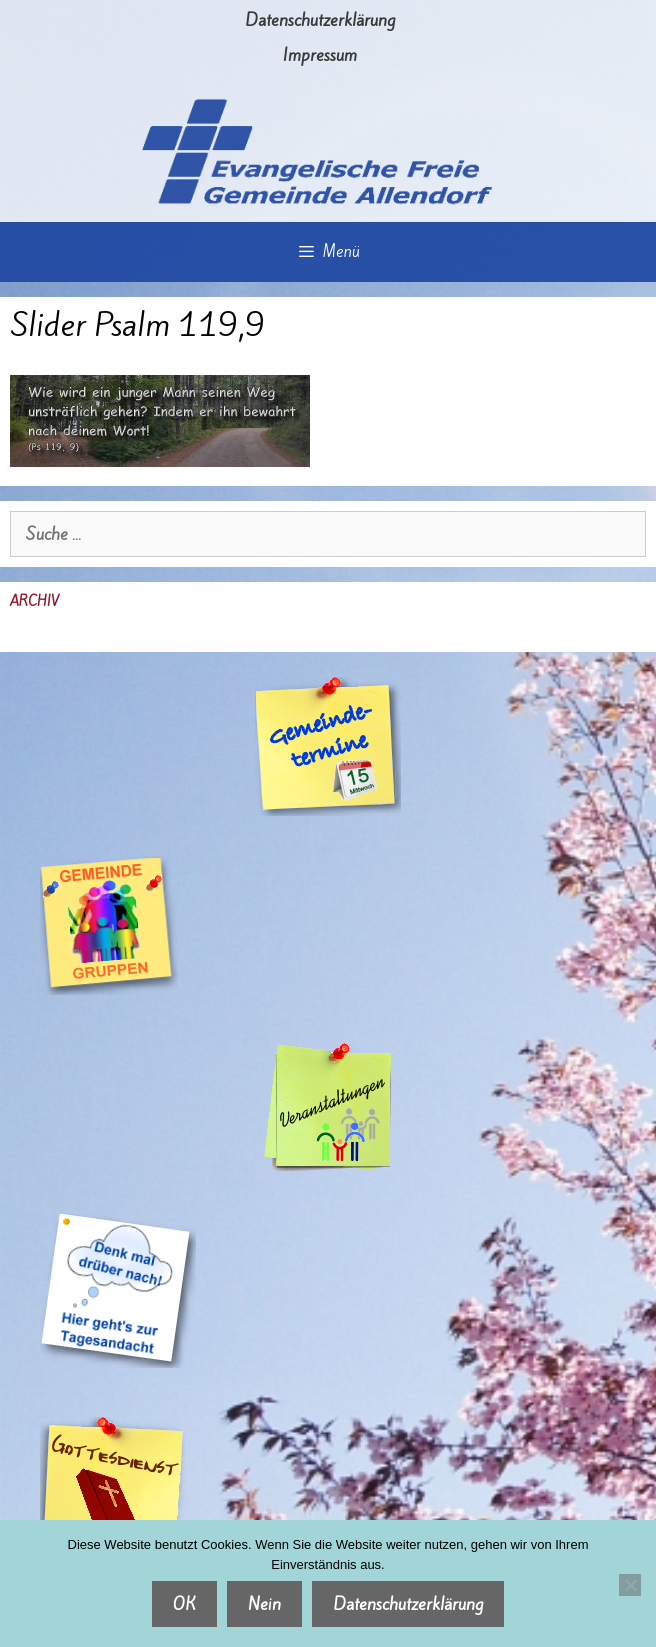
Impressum (320, 55)
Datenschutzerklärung (320, 20)
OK (184, 1604)
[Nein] (630, 1585)
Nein (264, 1604)
